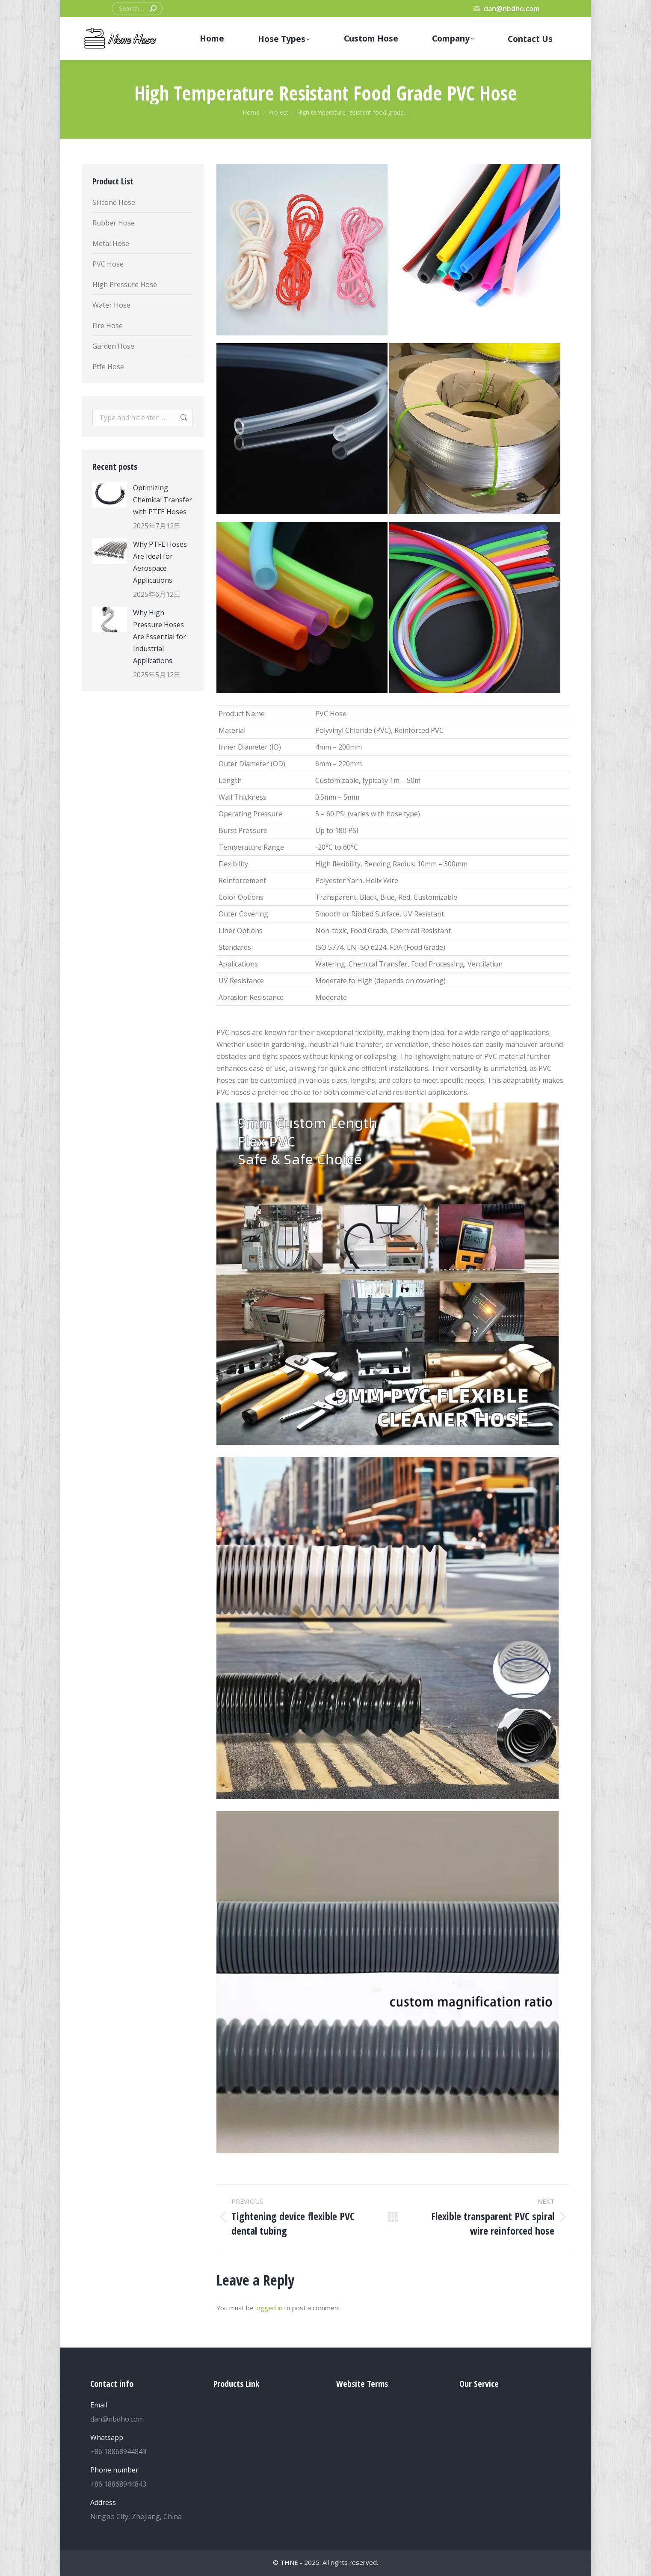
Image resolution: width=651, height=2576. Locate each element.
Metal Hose (110, 243)
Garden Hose (113, 346)
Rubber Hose (113, 223)
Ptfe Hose (108, 366)
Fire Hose (107, 325)
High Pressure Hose (124, 284)
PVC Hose (108, 264)
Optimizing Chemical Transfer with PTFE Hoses (162, 499)
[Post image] (109, 494)
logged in (268, 2307)
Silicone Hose (113, 202)
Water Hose (111, 305)
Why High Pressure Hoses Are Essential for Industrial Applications (159, 636)
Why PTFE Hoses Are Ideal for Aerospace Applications (160, 562)
